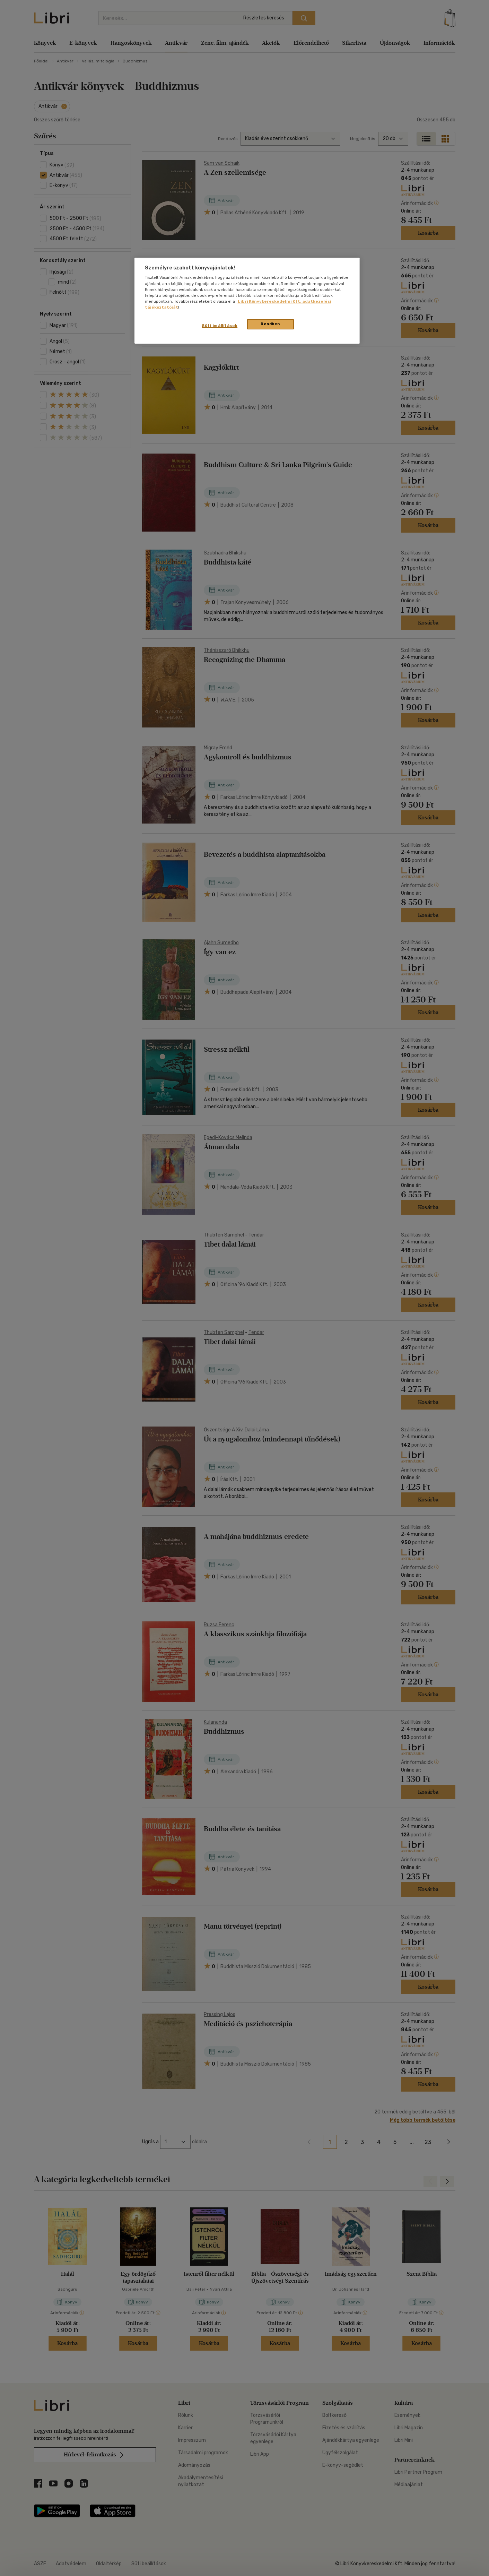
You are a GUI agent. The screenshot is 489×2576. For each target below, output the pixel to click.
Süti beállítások (219, 325)
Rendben (270, 323)
